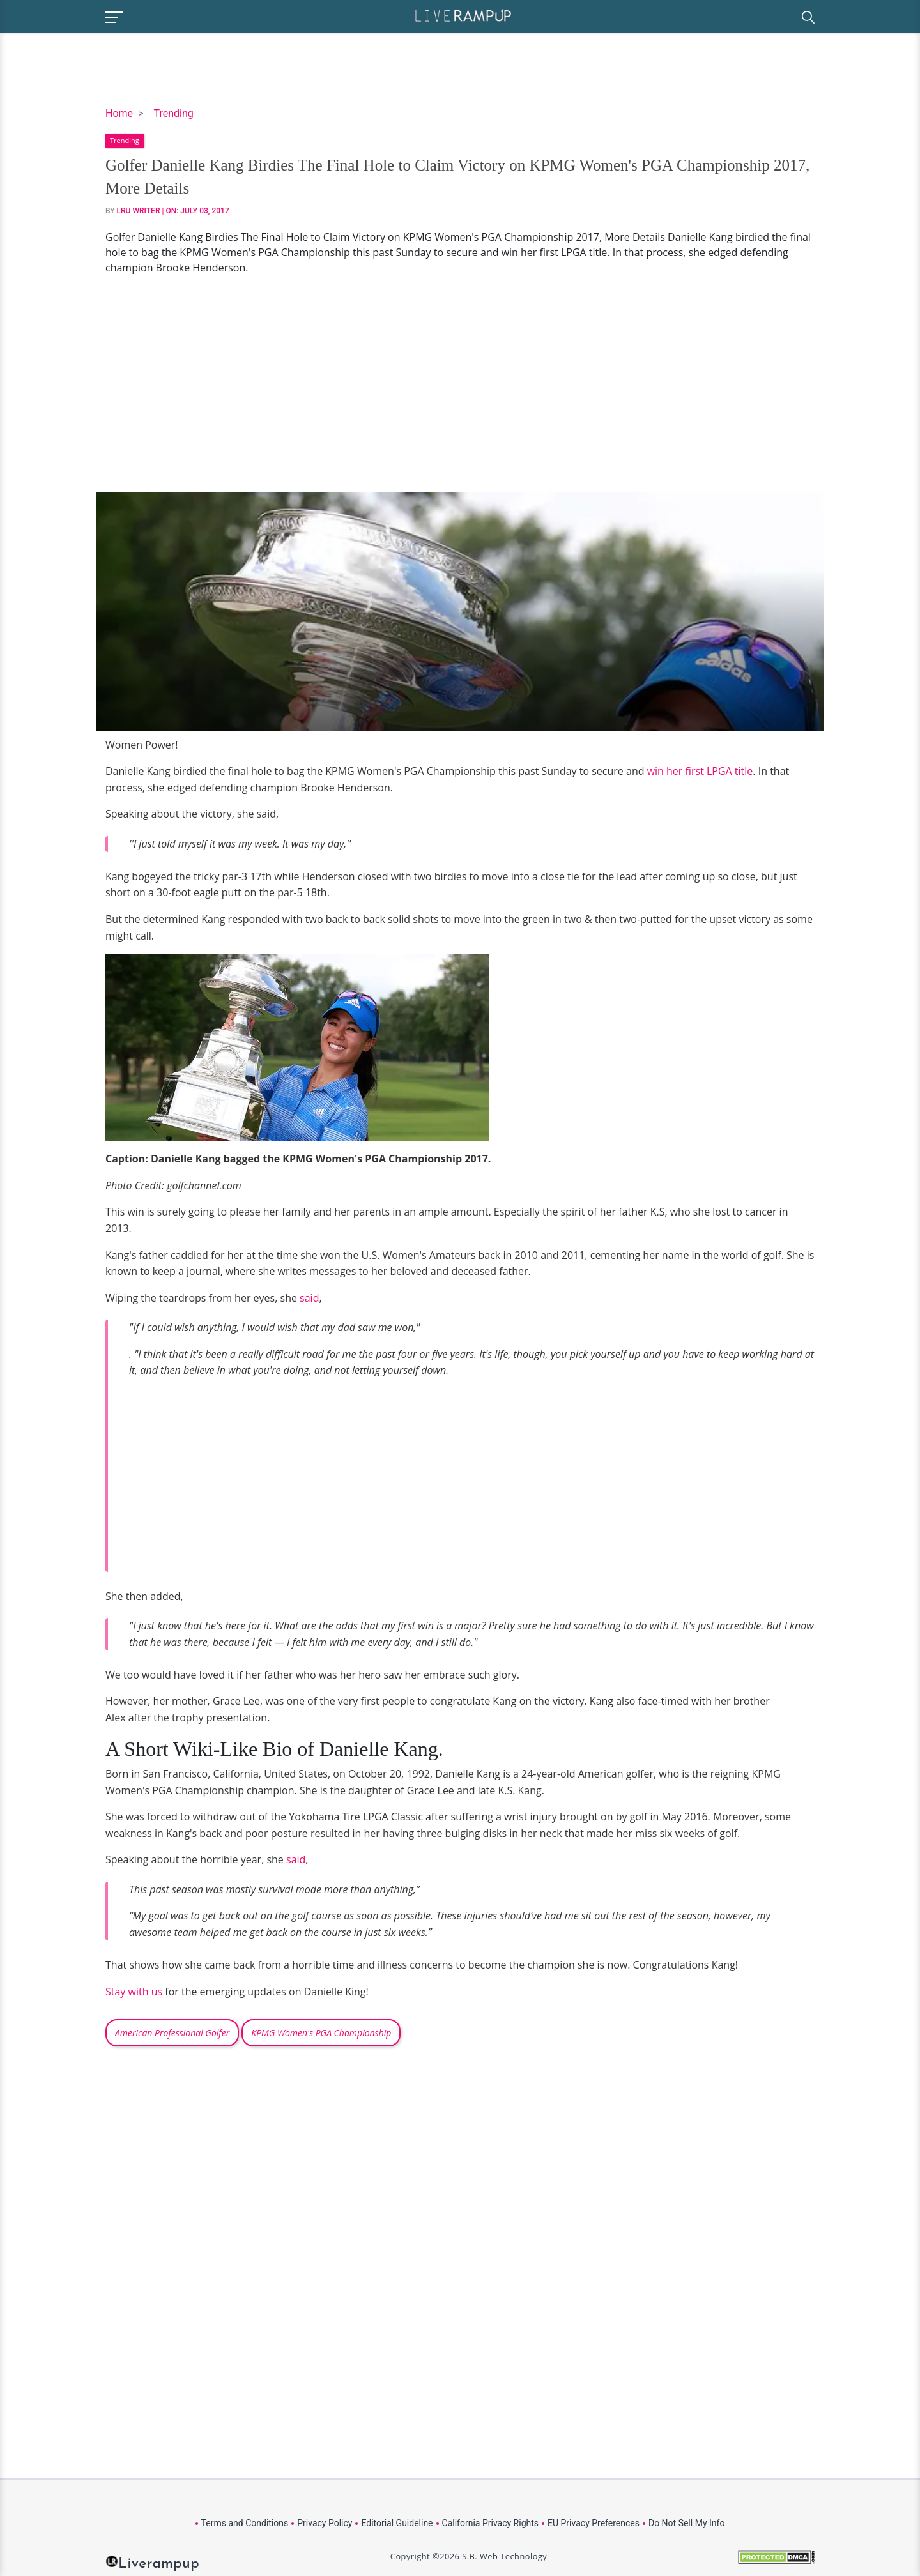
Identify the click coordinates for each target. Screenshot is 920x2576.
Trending (173, 113)
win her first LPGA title (700, 771)
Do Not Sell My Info (686, 2523)
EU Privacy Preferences (594, 2523)
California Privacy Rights (490, 2523)
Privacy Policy (324, 2523)
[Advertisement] (460, 383)
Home (119, 113)
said (309, 1298)
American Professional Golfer (172, 2033)
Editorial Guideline (397, 2523)
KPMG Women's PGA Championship (321, 2033)
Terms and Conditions (245, 2523)
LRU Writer (138, 210)
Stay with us (133, 1992)
